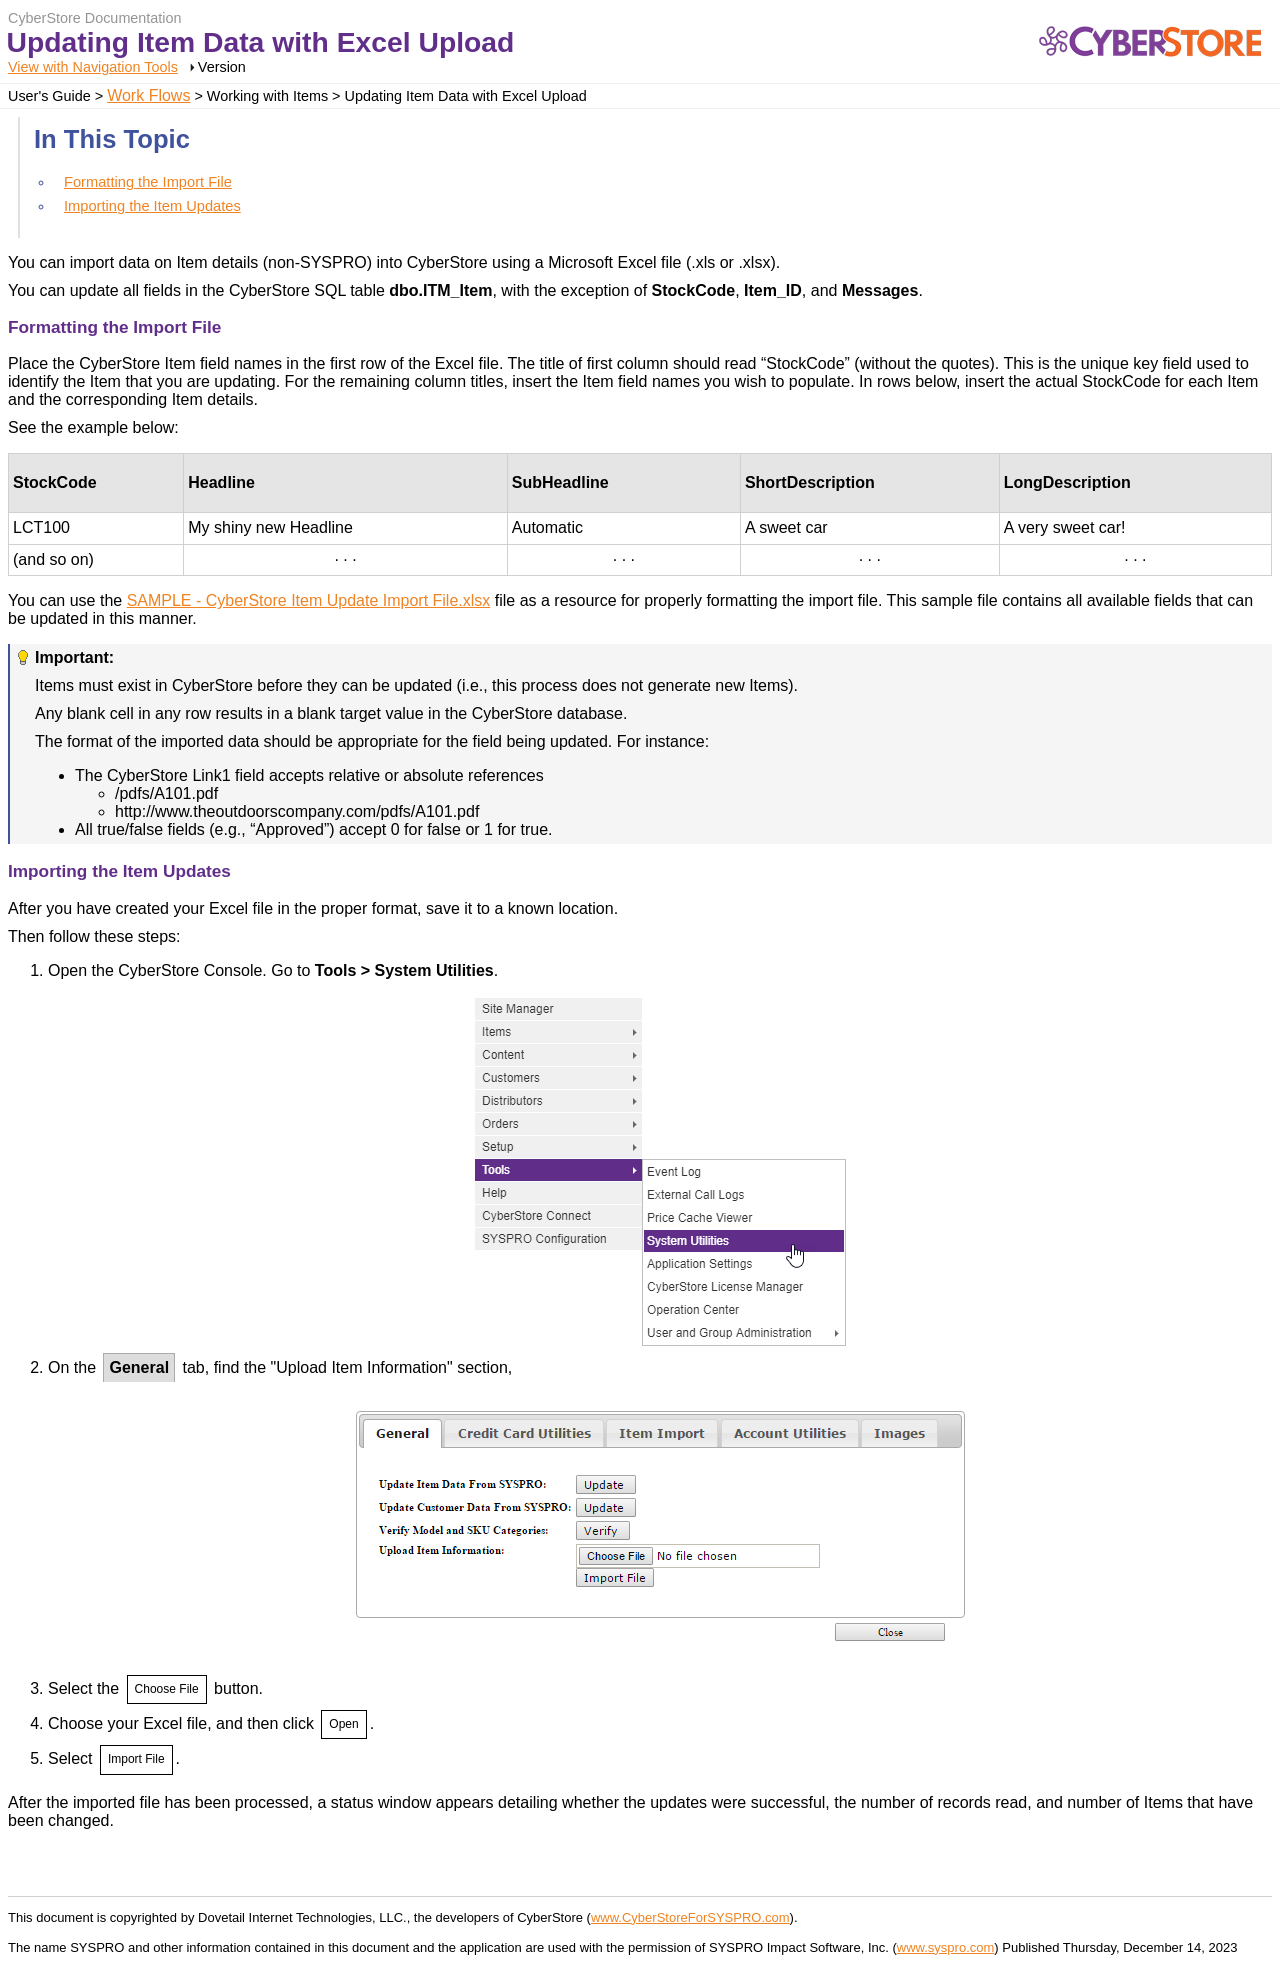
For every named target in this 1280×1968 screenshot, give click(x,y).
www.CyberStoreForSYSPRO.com (690, 1917)
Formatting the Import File (148, 182)
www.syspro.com (946, 1947)
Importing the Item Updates (152, 206)
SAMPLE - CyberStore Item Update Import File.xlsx (309, 600)
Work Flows (148, 95)
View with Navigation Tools (93, 67)
